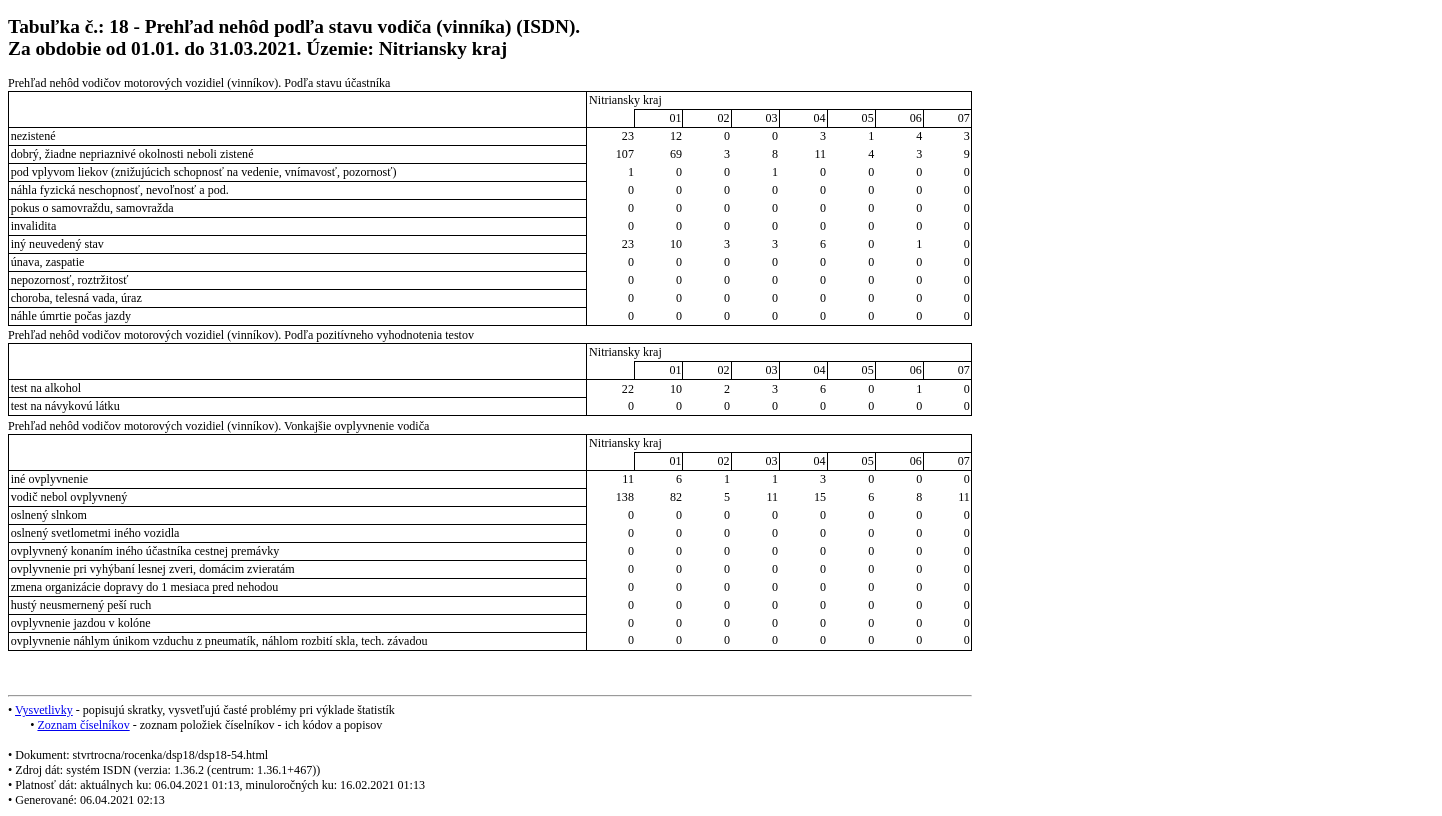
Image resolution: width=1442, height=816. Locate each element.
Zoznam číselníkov (83, 725)
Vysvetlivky (44, 710)
